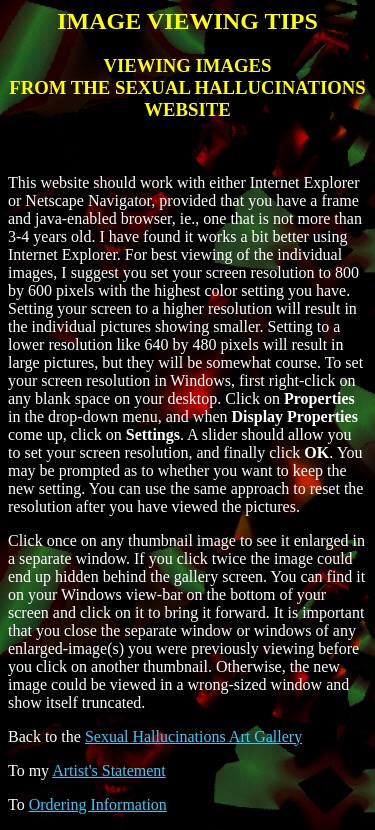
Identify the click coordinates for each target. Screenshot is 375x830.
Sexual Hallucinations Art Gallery (193, 736)
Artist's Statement (109, 770)
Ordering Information (98, 804)
